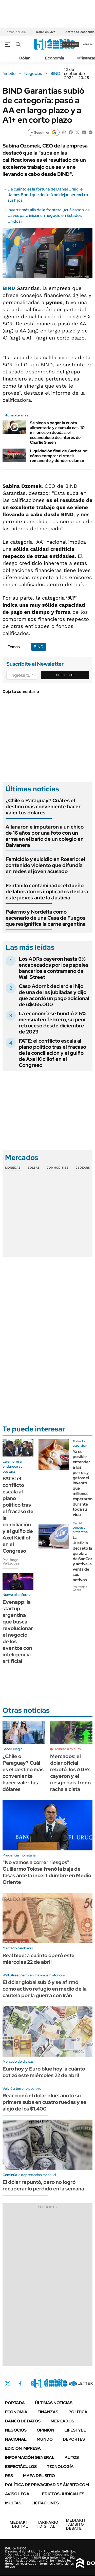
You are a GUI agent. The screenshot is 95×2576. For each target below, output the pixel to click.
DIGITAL (19, 2524)
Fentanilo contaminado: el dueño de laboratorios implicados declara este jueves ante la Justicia (47, 891)
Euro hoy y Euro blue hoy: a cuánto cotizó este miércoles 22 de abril (44, 2072)
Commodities (57, 1167)
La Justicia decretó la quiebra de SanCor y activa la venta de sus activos (82, 1558)
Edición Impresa (23, 2448)
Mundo (45, 2439)
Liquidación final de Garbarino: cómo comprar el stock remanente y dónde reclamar (59, 455)
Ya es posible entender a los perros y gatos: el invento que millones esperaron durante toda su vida (82, 1483)
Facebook (20, 2383)
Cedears (82, 1167)
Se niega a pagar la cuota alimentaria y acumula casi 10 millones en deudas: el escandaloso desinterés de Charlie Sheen (57, 432)
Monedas (13, 1167)
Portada (15, 2402)
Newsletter (79, 2383)
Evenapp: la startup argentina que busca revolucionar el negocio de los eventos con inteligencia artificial (18, 1631)
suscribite (70, 44)
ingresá (87, 44)
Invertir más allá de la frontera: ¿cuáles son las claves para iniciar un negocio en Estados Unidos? (48, 215)
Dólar (24, 58)
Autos (72, 2457)
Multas (13, 2503)
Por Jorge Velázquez (11, 1561)
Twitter (7, 2383)
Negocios (16, 2430)
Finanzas (47, 2412)
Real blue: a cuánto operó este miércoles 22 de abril (38, 1958)
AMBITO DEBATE (76, 2524)
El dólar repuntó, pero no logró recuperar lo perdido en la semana (43, 2185)
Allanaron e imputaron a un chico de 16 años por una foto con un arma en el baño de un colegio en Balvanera (45, 836)
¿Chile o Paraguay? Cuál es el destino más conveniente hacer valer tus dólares (43, 806)
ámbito (9, 74)
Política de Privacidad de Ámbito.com (47, 2484)
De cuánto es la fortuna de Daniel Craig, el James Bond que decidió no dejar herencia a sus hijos (48, 194)
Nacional (16, 2439)
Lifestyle (75, 2430)
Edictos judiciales (63, 2494)
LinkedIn (46, 2383)
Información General (29, 2457)
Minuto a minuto (68, 1749)
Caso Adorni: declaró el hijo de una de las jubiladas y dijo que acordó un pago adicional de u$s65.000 (54, 995)
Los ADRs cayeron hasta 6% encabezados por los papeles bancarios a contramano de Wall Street (53, 968)
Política (77, 2412)
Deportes (74, 2439)
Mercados (62, 2421)
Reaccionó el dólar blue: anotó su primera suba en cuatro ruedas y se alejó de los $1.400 (44, 2102)
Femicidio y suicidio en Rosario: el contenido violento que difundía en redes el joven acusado (45, 865)
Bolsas (34, 1167)
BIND (55, 74)
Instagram (32, 2383)
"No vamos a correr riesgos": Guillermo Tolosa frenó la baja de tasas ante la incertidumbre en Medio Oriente (47, 1872)
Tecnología (60, 2466)
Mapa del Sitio (39, 2475)
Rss (9, 2475)
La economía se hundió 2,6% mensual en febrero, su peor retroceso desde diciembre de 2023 (52, 1022)
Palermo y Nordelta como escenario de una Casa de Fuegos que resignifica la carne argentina (46, 918)
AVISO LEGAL (18, 2494)
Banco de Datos (23, 2421)
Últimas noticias (53, 2402)
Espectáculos (21, 2466)
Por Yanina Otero (80, 1588)
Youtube (59, 2383)
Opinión (45, 2430)
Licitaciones (45, 2503)
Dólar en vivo (45, 32)
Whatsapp (73, 2383)
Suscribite (65, 675)
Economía (54, 58)
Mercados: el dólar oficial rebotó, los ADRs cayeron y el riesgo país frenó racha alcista (70, 1772)
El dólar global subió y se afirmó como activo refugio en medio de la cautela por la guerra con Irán (45, 1989)
